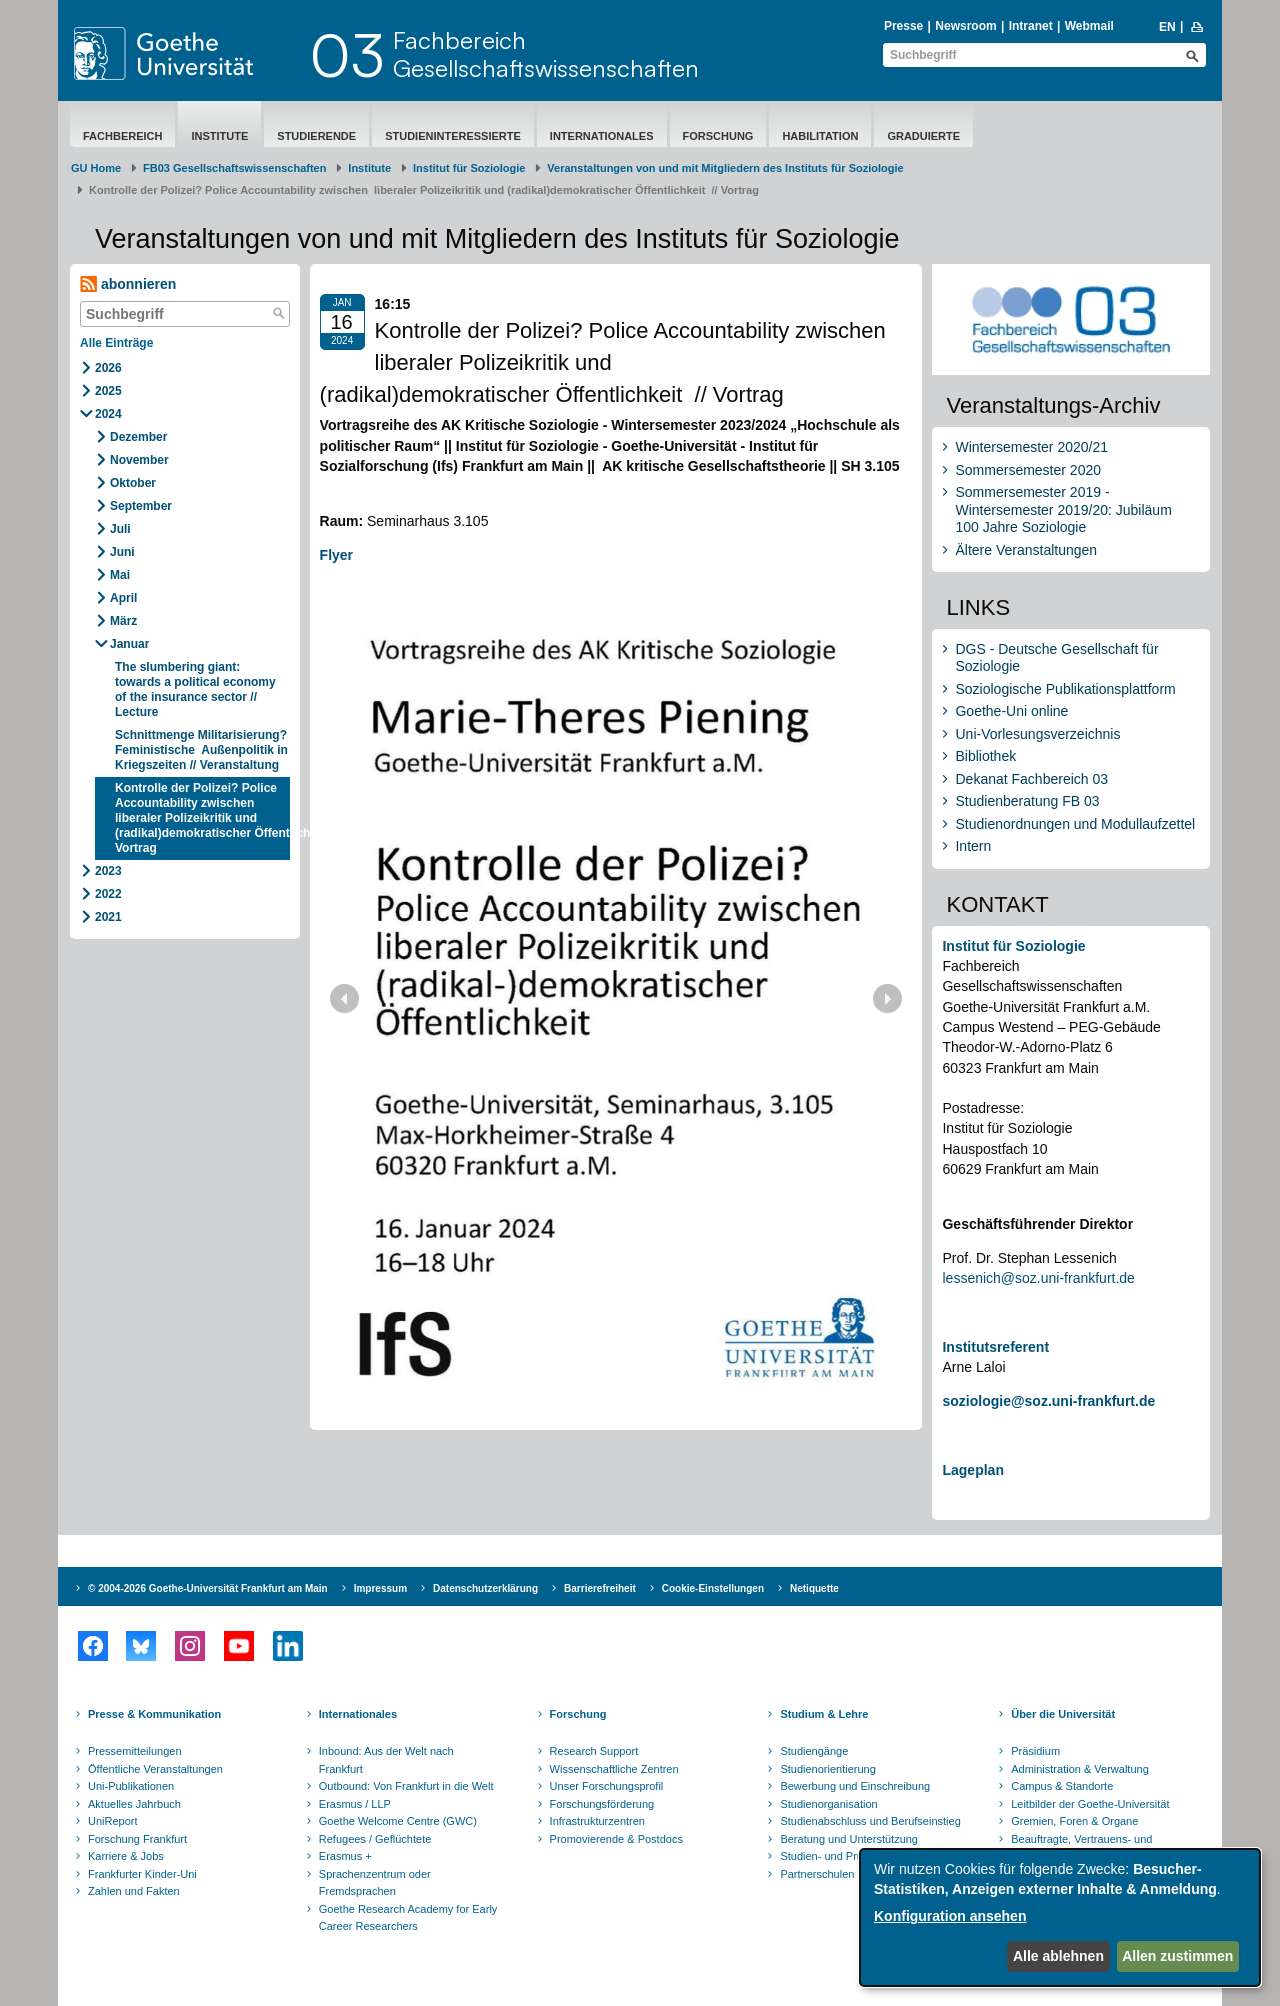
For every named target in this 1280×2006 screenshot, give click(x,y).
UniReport (113, 1821)
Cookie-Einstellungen (713, 1588)
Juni (122, 552)
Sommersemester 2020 (1028, 470)
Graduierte (923, 136)
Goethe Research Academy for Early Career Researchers (408, 1918)
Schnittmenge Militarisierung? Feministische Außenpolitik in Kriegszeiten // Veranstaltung (201, 750)
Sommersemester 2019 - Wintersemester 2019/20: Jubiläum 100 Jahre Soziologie (1063, 509)
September (141, 506)
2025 (108, 391)
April (123, 598)
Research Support (594, 1751)
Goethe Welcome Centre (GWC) (398, 1821)
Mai (120, 575)
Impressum (380, 1588)
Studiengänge (814, 1751)
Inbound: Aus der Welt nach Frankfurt (386, 1760)
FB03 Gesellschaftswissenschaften (234, 168)
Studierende (316, 136)
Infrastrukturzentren (597, 1821)
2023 (108, 871)
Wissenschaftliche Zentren (614, 1769)
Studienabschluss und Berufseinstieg (870, 1821)
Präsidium (1035, 1751)
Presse (903, 26)
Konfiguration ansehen (950, 1916)
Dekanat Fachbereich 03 (1031, 779)
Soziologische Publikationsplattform (1065, 689)
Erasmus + (345, 1856)
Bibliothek (985, 756)
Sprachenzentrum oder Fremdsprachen (375, 1883)
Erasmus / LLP (355, 1804)
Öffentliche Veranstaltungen (155, 1769)
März (123, 621)
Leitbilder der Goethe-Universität (1090, 1804)
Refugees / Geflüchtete (375, 1839)
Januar (129, 644)
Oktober (133, 483)
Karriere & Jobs (126, 1856)
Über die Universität (1063, 1714)
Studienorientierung (827, 1769)
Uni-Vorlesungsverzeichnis (1037, 734)
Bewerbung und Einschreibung (855, 1786)
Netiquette (814, 1588)
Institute (219, 136)
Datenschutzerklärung (485, 1588)
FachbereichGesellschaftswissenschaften (546, 54)
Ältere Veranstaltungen (1026, 550)
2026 (108, 368)
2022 (108, 894)
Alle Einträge (116, 343)
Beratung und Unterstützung (849, 1839)
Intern (973, 846)
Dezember (138, 437)
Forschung (718, 136)
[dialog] (1060, 1917)
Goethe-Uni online (1011, 711)
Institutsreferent (995, 1347)
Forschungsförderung (602, 1804)
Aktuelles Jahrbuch (134, 1804)
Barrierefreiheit (600, 1588)
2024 (108, 414)
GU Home (96, 168)
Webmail (1089, 26)
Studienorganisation (828, 1804)
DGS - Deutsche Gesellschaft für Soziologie (1056, 658)
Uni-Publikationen (131, 1786)
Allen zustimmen (1177, 1956)
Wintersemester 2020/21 (1031, 447)
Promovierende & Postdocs (616, 1839)
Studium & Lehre (824, 1714)
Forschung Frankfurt (137, 1839)
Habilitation (820, 136)
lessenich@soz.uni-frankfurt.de (1038, 1278)
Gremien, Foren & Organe (1074, 1821)
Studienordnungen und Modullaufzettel (1075, 824)
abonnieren (128, 284)
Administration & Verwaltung (1080, 1769)
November (139, 460)
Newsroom (965, 26)
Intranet (1031, 26)
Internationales (602, 136)
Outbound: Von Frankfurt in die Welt (406, 1786)
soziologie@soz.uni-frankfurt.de (1048, 1401)
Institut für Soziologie (469, 168)
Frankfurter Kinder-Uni (142, 1874)
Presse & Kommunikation (154, 1714)
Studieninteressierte (453, 136)
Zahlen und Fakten (134, 1891)
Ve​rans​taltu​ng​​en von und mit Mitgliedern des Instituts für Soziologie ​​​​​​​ (725, 168)
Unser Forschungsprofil (607, 1786)
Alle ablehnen (1058, 1956)
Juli (120, 529)
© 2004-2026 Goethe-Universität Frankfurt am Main (208, 1588)
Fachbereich (122, 136)
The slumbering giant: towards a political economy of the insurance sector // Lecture (195, 689)
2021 (108, 917)
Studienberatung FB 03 (1027, 801)
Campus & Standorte (1062, 1786)
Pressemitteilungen (135, 1751)
